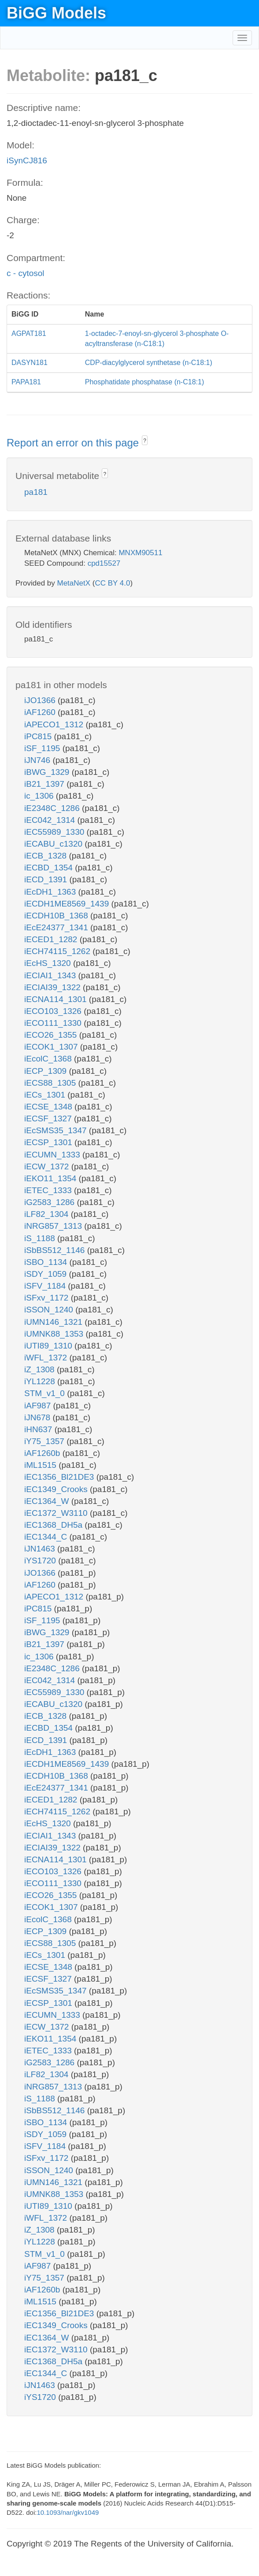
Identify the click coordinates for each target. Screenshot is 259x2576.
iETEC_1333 (49, 1190)
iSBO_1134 (46, 1262)
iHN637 (39, 1429)
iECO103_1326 (54, 1011)
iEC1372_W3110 (57, 1513)
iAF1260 (41, 712)
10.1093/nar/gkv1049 (68, 2512)
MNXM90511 (140, 553)
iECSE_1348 (49, 1106)
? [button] (144, 441)
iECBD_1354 (49, 867)
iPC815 (39, 736)
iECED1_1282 (52, 939)
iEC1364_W (47, 1501)
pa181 (36, 492)
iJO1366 (41, 700)
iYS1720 (41, 1560)
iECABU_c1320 (54, 843)
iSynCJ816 (27, 160)
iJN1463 (40, 1548)
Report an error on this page (74, 443)
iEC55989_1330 (55, 832)
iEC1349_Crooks (57, 1489)
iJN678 (38, 1417)
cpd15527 (104, 563)
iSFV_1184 (46, 1285)
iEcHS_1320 (48, 963)
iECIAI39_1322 (53, 987)
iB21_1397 (45, 784)
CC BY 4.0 (112, 583)
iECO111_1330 (54, 1023)
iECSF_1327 (49, 1118)
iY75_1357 (45, 1441)
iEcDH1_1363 (51, 891)
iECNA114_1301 (56, 999)
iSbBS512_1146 (55, 1250)
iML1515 (41, 1465)
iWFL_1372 (46, 1357)
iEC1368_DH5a (54, 1524)
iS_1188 (40, 1238)
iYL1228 (40, 1381)
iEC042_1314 (50, 820)
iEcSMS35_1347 (56, 1130)
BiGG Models (56, 13)
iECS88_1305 (51, 1082)
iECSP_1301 (49, 1142)
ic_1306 (40, 795)
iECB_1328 (46, 855)
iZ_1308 (40, 1369)
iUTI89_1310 (49, 1345)
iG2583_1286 (50, 1202)
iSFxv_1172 (47, 1297)
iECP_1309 (46, 1071)
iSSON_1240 (49, 1309)
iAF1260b (43, 1453)
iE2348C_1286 (53, 808)
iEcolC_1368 (49, 1058)
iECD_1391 (46, 879)
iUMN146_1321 (54, 1322)
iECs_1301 (45, 1094)
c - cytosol (25, 273)
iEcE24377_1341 (57, 927)
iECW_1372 (47, 1166)
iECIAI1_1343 (51, 975)
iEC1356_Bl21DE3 (60, 1476)
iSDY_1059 (46, 1274)
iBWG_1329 (48, 772)
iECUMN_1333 (53, 1154)
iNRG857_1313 (54, 1226)
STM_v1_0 (45, 1393)
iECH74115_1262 (58, 951)
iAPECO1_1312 (54, 724)
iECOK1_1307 (52, 1046)
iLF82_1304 (47, 1214)
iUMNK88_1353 (54, 1333)
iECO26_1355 (51, 1034)
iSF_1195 (43, 748)
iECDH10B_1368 (57, 915)
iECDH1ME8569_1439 (67, 903)
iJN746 (38, 760)
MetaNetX (74, 583)
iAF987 (38, 1405)
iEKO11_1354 (51, 1178)
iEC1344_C (46, 1536)
